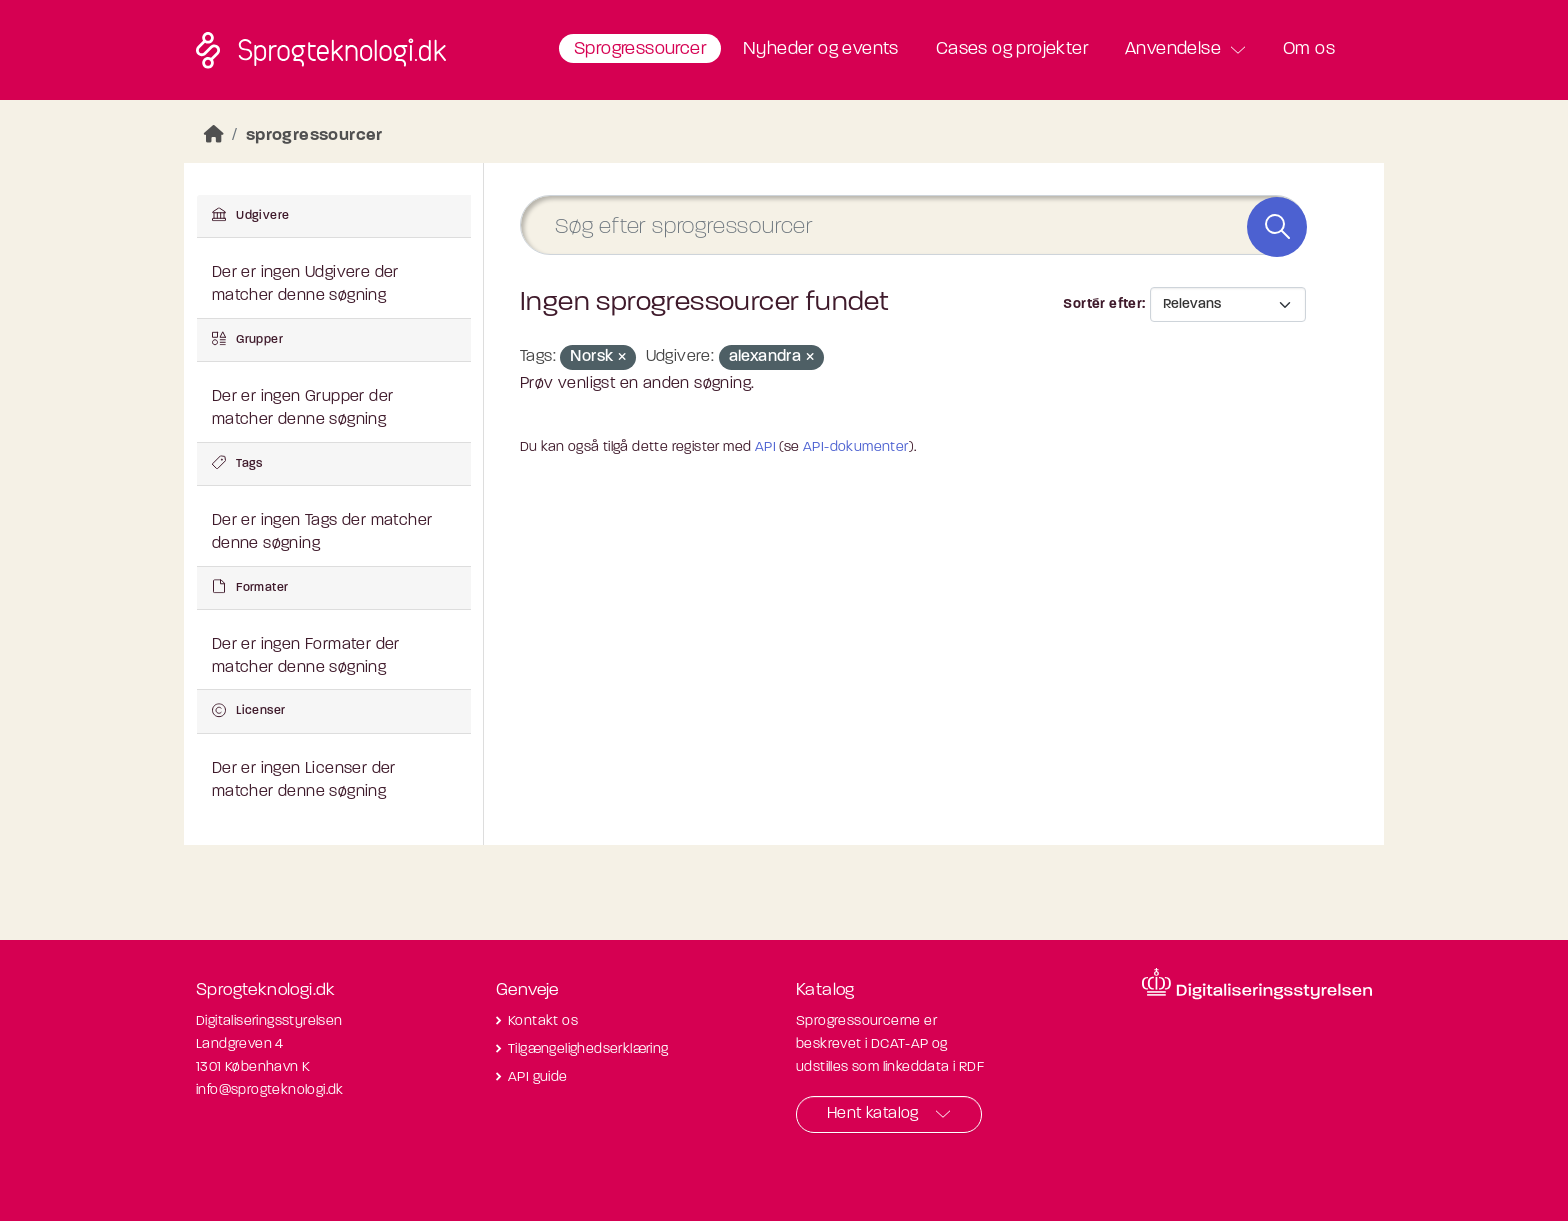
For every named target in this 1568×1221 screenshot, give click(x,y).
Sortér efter (1102, 304)
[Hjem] (214, 135)
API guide (538, 1077)
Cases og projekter (1012, 49)
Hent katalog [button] (873, 1114)
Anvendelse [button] (1173, 49)
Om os (1309, 49)
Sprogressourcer (640, 49)
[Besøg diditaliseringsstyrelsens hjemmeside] (1257, 984)
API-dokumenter (856, 447)
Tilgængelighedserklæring (588, 1049)
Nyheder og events (821, 49)
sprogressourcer (314, 135)
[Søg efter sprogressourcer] (913, 225)
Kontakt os (543, 1021)
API (765, 447)
